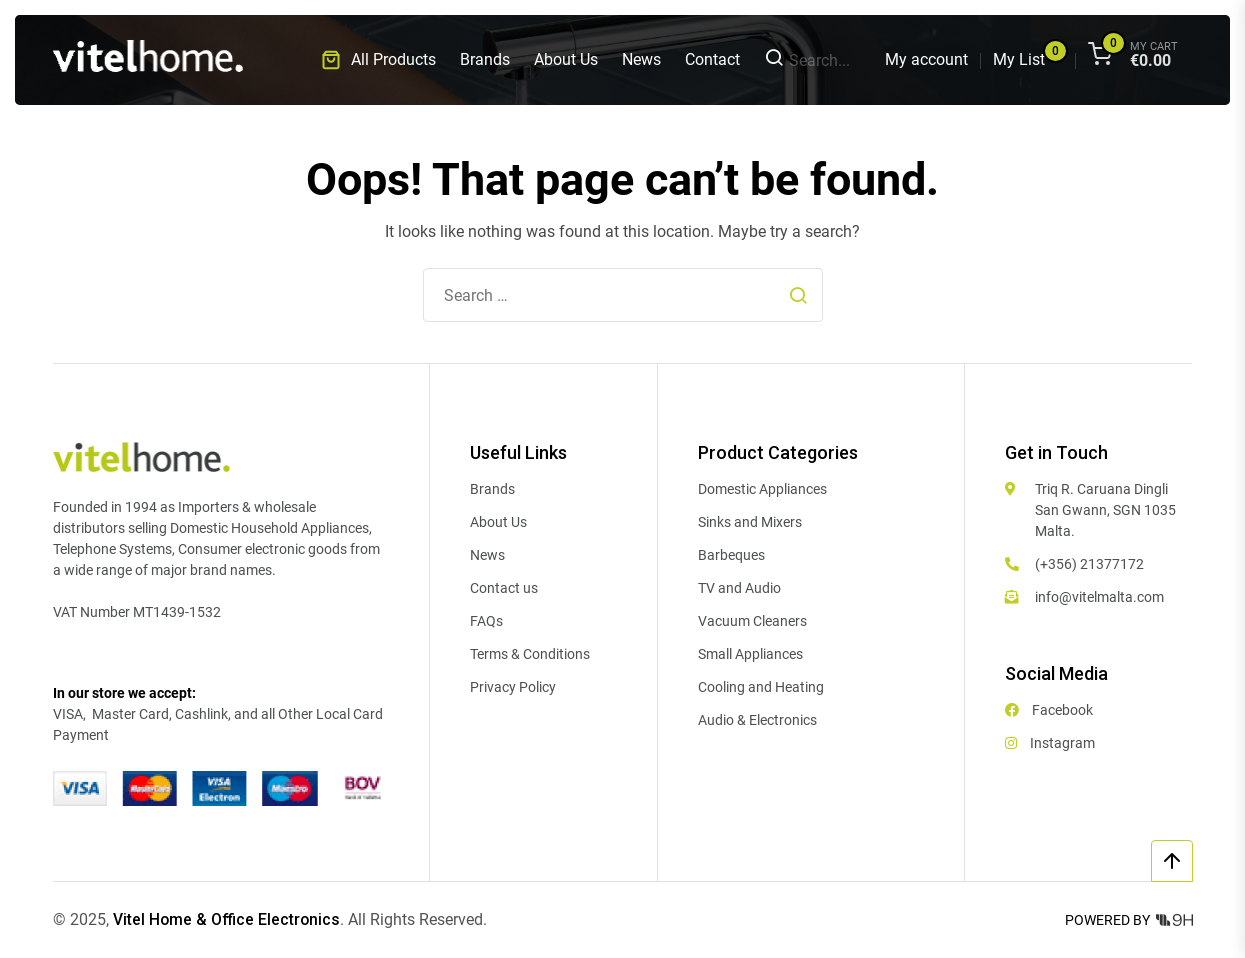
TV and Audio (739, 588)
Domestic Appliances (762, 489)
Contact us (504, 588)
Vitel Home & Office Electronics (228, 919)
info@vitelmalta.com (1099, 597)
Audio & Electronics (757, 720)
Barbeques (731, 555)
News (641, 59)
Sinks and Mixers (750, 522)
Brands (485, 59)
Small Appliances (750, 654)
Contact (712, 59)
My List (1019, 59)
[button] (378, 60)
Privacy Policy (513, 687)
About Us (566, 59)
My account (926, 59)
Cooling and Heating (761, 687)
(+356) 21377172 (1089, 564)
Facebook (1049, 710)
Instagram (1050, 743)
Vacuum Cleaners (752, 621)
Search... (807, 60)
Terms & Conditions (530, 654)
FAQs (486, 621)
